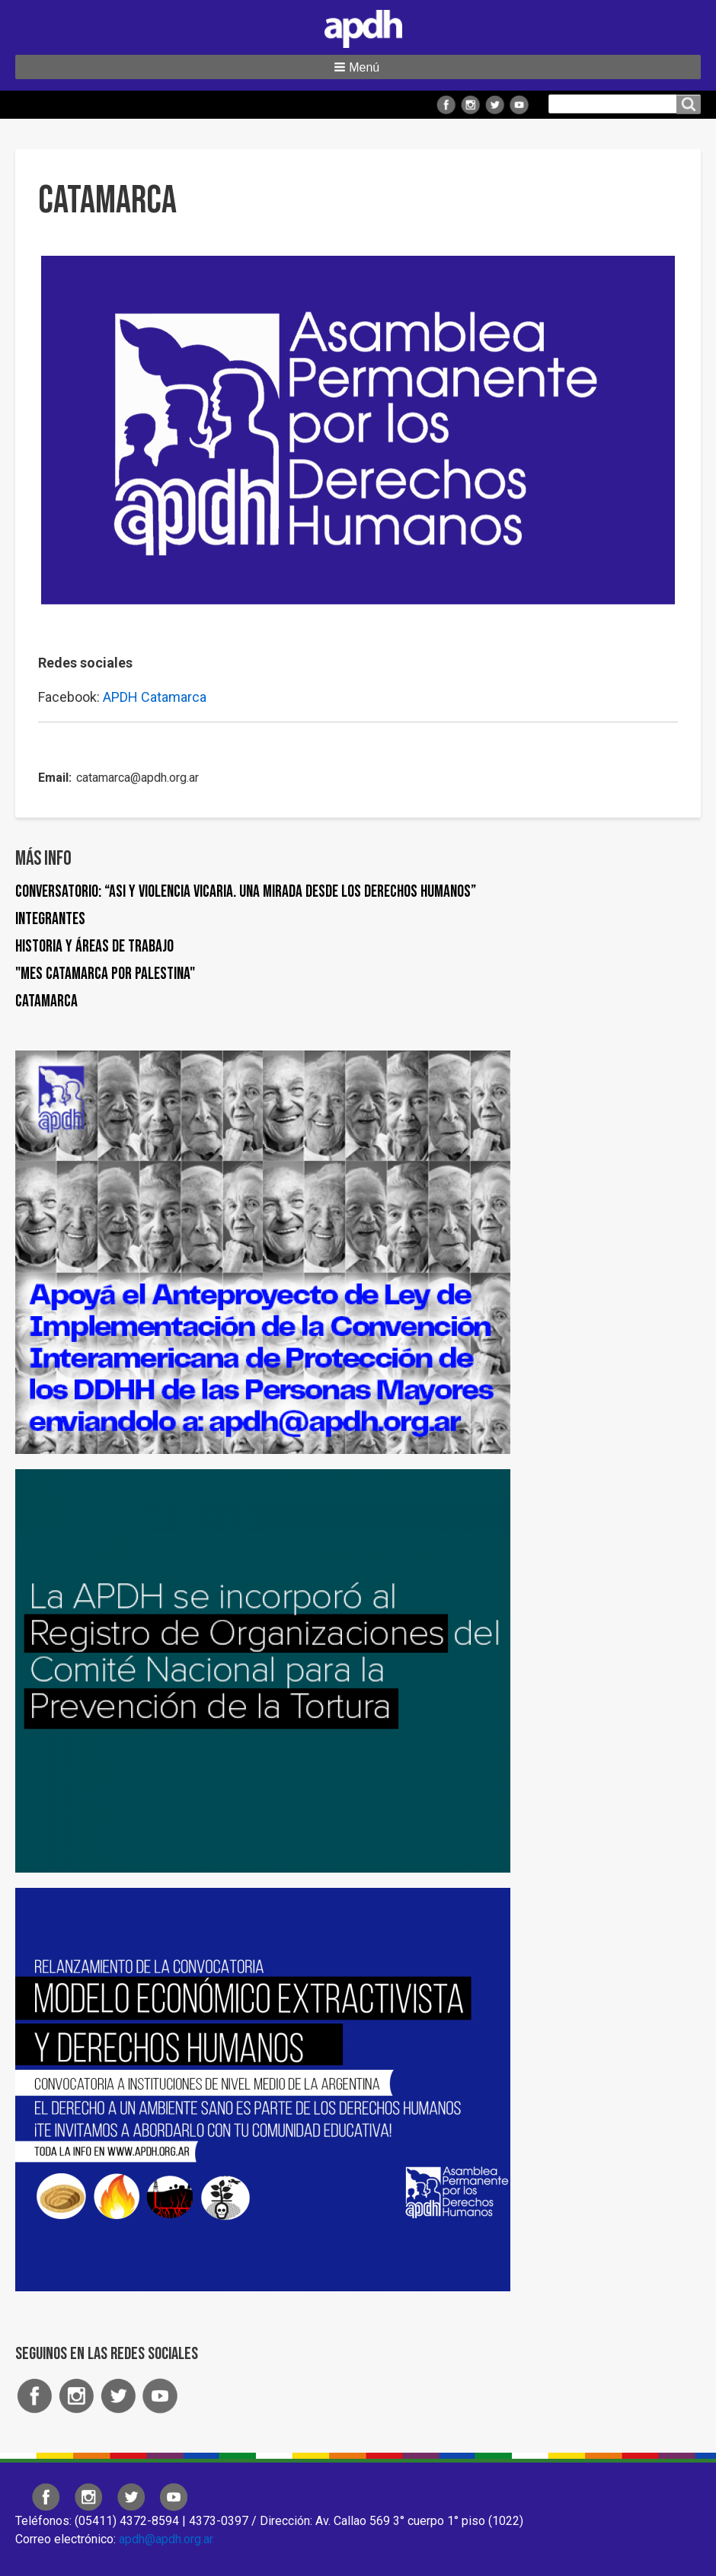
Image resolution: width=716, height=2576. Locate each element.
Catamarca (46, 1001)
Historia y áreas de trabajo (94, 946)
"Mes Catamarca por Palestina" (105, 974)
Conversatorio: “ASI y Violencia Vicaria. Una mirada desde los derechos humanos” (245, 892)
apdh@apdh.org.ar (166, 2539)
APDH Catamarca (154, 697)
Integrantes (50, 919)
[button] (358, 67)
